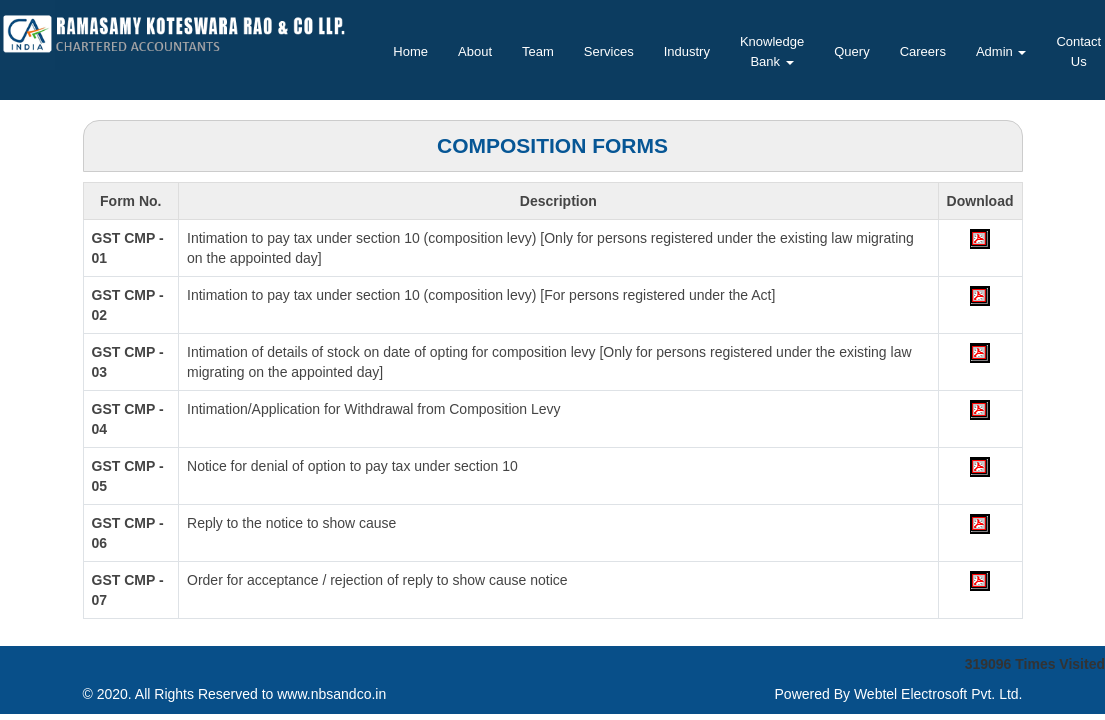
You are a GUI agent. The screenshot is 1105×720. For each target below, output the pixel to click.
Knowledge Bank (772, 51)
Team (538, 51)
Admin (1001, 51)
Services (609, 51)
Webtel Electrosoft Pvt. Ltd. (938, 694)
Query (851, 51)
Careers (923, 51)
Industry (687, 51)
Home (410, 51)
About (475, 51)
